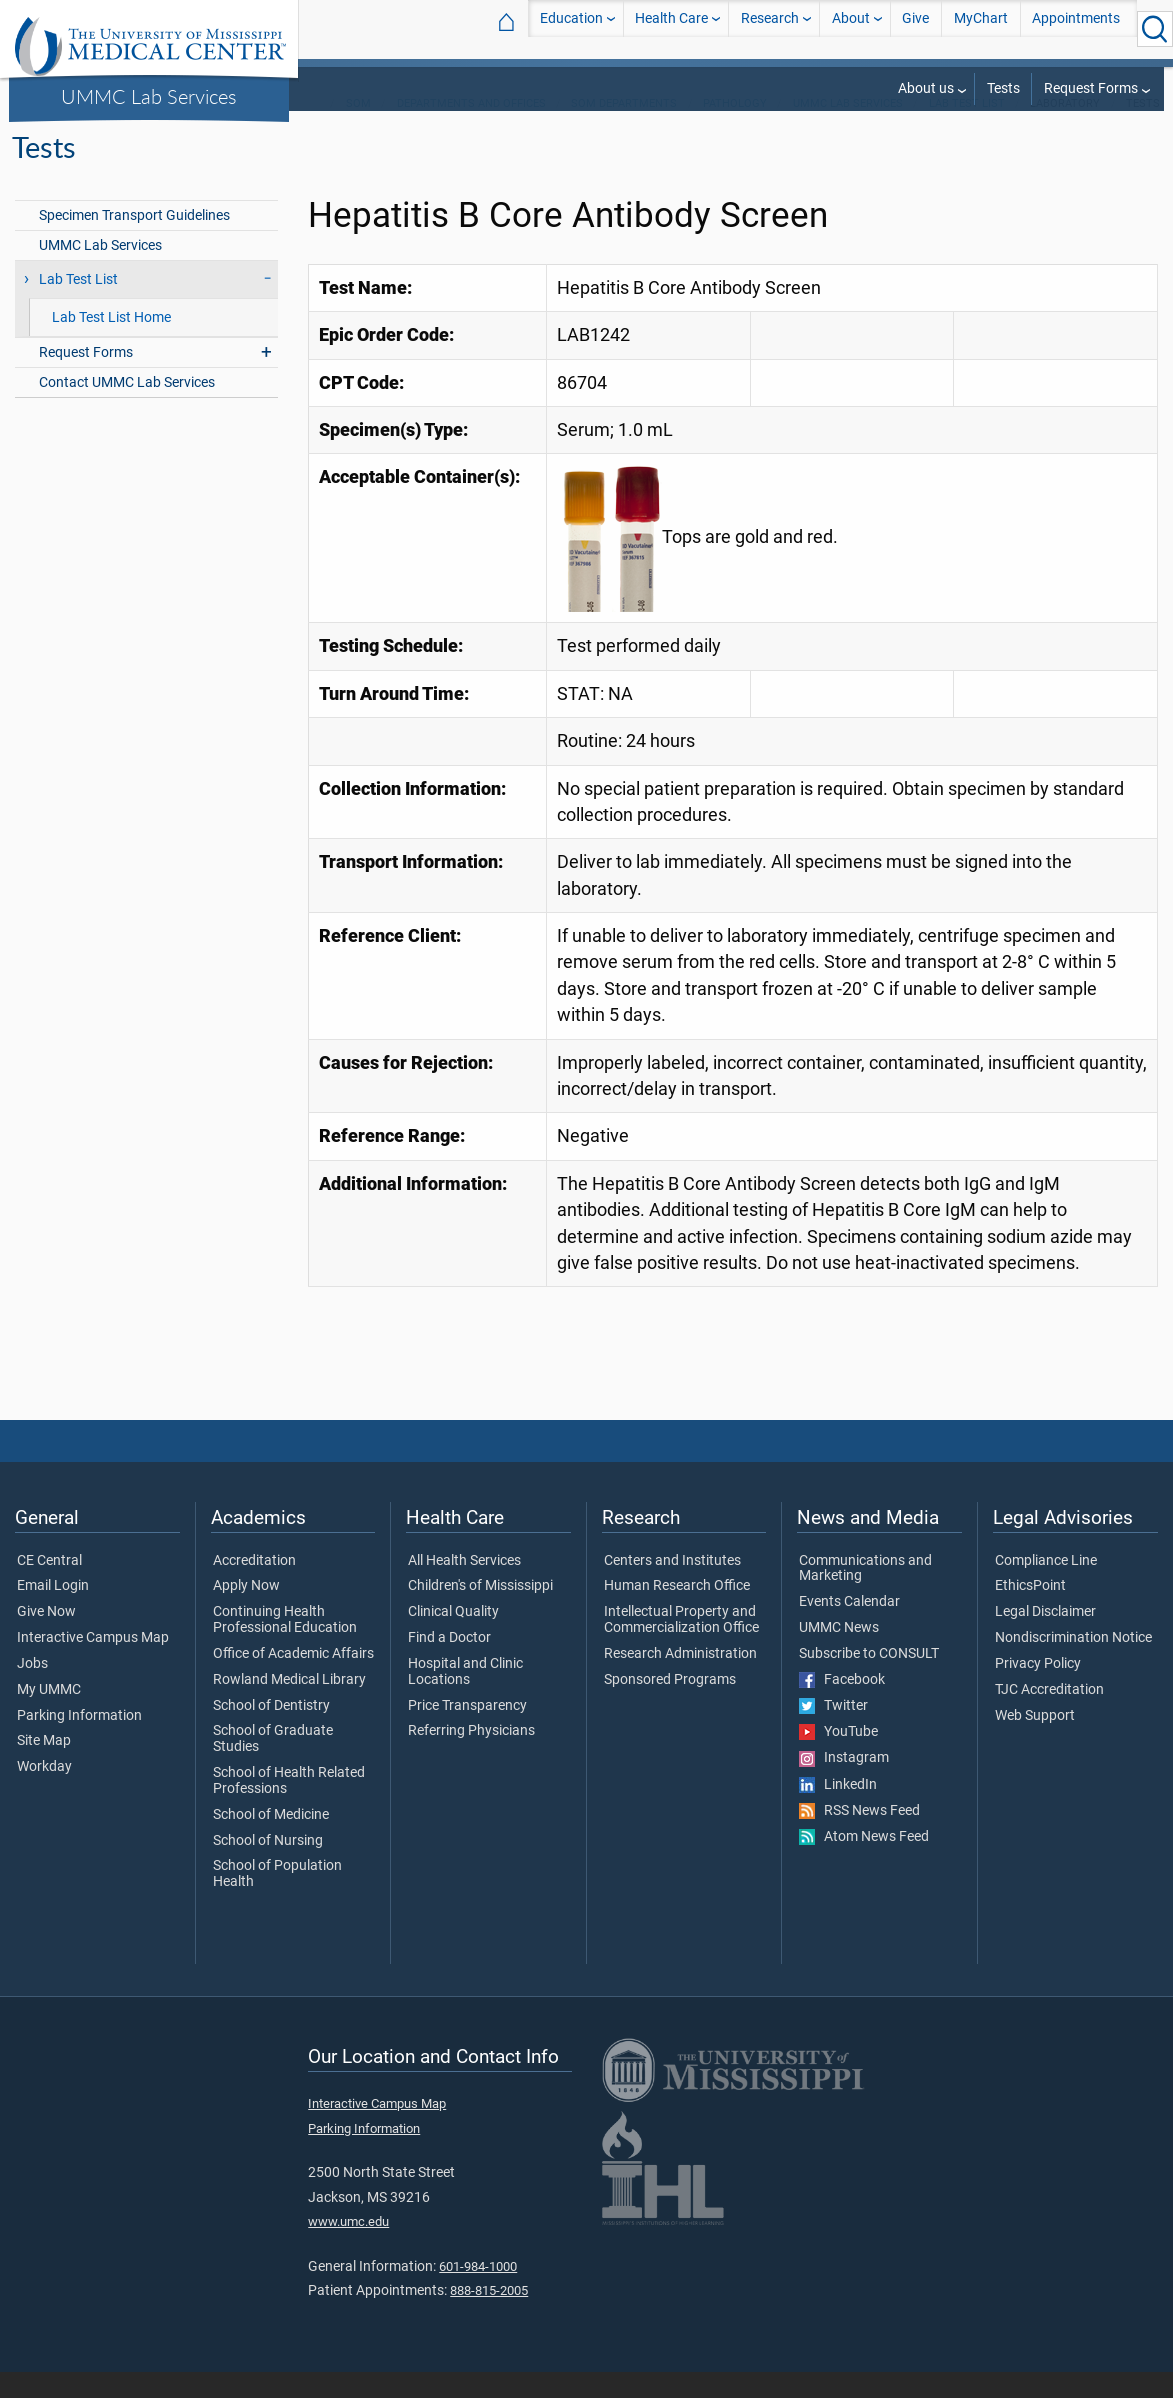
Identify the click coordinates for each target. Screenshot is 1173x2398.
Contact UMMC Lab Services (127, 408)
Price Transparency (467, 1732)
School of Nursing (268, 1867)
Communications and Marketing (865, 1595)
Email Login (53, 1612)
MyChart (981, 28)
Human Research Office (677, 1612)
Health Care (671, 28)
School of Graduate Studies (273, 1765)
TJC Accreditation (1049, 1716)
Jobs (32, 1690)
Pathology (735, 129)
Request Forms (1091, 88)
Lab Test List (967, 129)
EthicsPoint (1030, 1612)
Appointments (1076, 28)
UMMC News (839, 1654)
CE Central (49, 1587)
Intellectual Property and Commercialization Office (681, 1646)
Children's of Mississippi (480, 1612)
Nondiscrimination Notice (1073, 1664)
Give (915, 28)
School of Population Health (277, 1900)
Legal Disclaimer (1045, 1638)
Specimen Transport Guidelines (134, 241)
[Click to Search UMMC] (1155, 29)
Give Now (46, 1638)
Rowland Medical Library (289, 1706)
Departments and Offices (471, 129)
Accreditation (254, 1587)
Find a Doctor (449, 1664)
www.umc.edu (348, 2247)
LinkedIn (838, 1811)
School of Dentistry (271, 1732)
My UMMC (49, 1716)
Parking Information (79, 1742)
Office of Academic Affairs (293, 1680)
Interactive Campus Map (93, 1664)
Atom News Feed (864, 1863)
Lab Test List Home (111, 343)
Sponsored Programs (670, 1706)
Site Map (44, 1767)
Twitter (833, 1732)
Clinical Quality (453, 1638)
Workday (44, 1793)
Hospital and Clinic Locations (465, 1698)
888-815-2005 (489, 2316)
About (851, 28)
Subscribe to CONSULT (869, 1680)
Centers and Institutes (672, 1587)
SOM (358, 129)
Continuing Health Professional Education (285, 1646)
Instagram (844, 1784)
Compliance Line (1046, 1587)
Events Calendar (849, 1628)
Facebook (842, 1706)
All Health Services (464, 1587)
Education (571, 28)
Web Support (1035, 1742)
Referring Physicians (471, 1757)
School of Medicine (271, 1841)
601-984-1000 (478, 2292)
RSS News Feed (859, 1837)
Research (770, 28)
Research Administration (680, 1680)
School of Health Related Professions (289, 1807)
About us (926, 88)
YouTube (838, 1758)
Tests (1003, 88)
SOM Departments (624, 129)
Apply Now (246, 1612)
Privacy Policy (1038, 1690)
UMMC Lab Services (149, 96)
